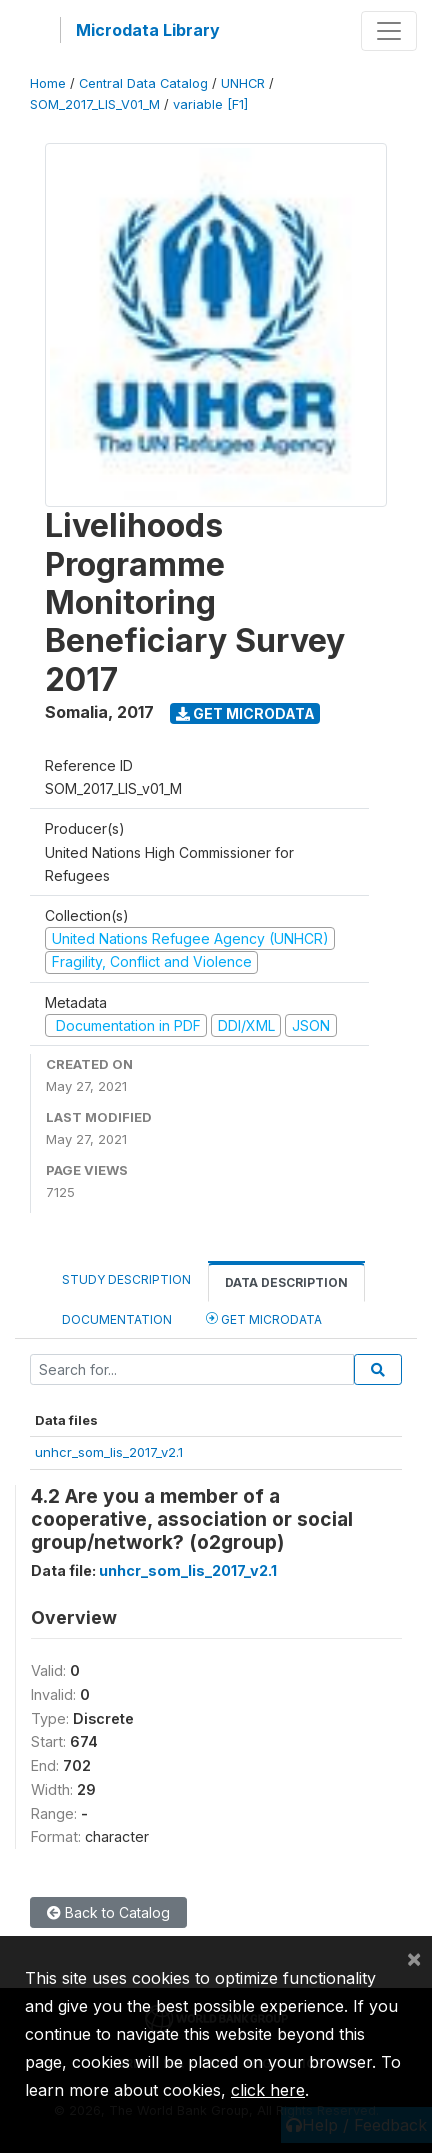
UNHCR (243, 83)
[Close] (414, 1958)
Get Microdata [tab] (264, 1318)
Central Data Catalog (143, 83)
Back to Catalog (108, 1912)
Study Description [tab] (126, 1279)
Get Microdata (245, 713)
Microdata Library (148, 30)
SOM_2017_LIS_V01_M (95, 104)
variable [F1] (210, 104)
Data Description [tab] (286, 1282)
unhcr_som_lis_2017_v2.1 (109, 1452)
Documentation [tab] (117, 1319)
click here (268, 2090)
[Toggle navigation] (389, 31)
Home (48, 83)
